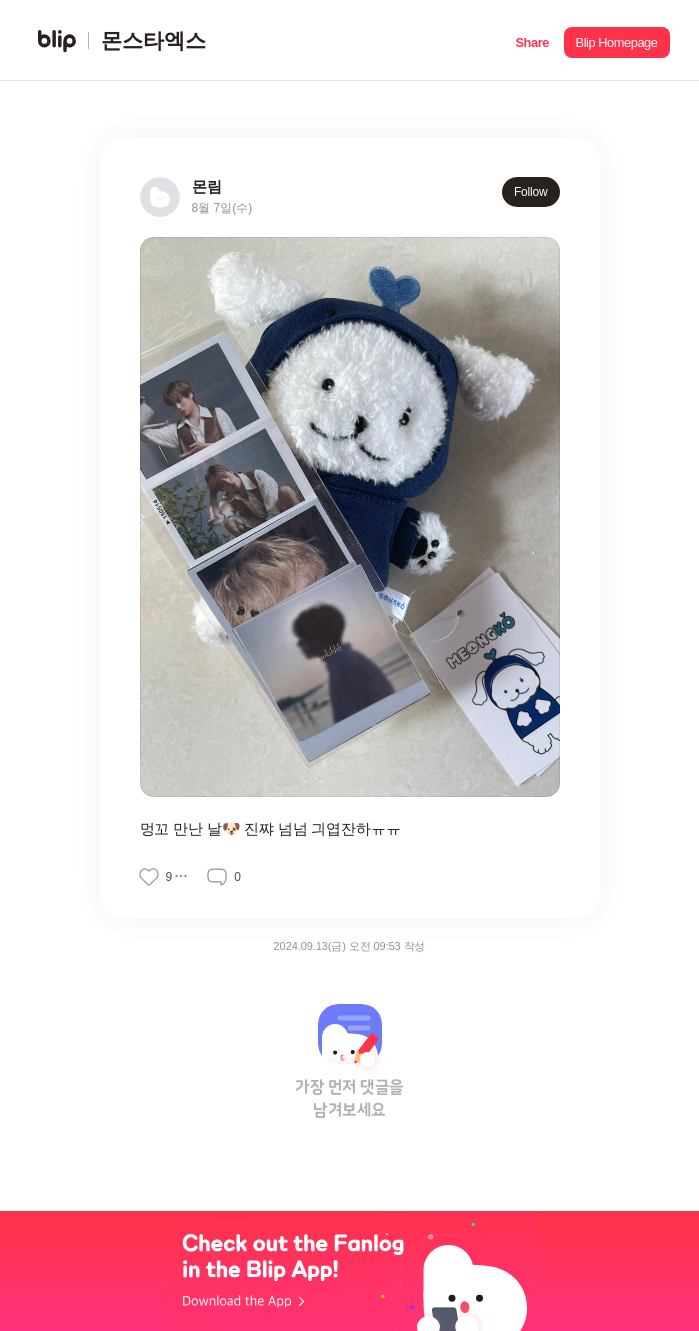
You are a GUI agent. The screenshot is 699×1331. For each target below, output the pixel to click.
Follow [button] (531, 192)
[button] (532, 40)
